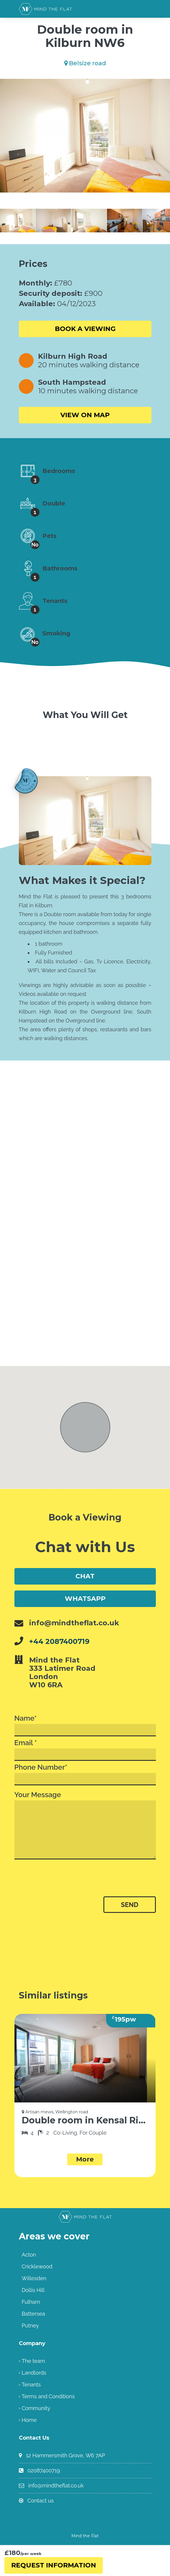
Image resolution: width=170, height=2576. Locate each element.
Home (29, 2420)
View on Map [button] (85, 415)
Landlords (34, 2373)
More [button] (85, 2159)
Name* (85, 1725)
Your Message (85, 1825)
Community (36, 2408)
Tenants (31, 2384)
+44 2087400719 (59, 1641)
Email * (85, 1750)
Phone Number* (85, 1774)
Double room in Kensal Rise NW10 (85, 2120)
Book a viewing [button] (85, 329)
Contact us (40, 2500)
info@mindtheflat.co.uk (56, 2485)
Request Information (53, 2565)
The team (33, 2361)
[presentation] (63, 1882)
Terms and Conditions (48, 2396)
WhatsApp (85, 1599)
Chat (85, 1576)
